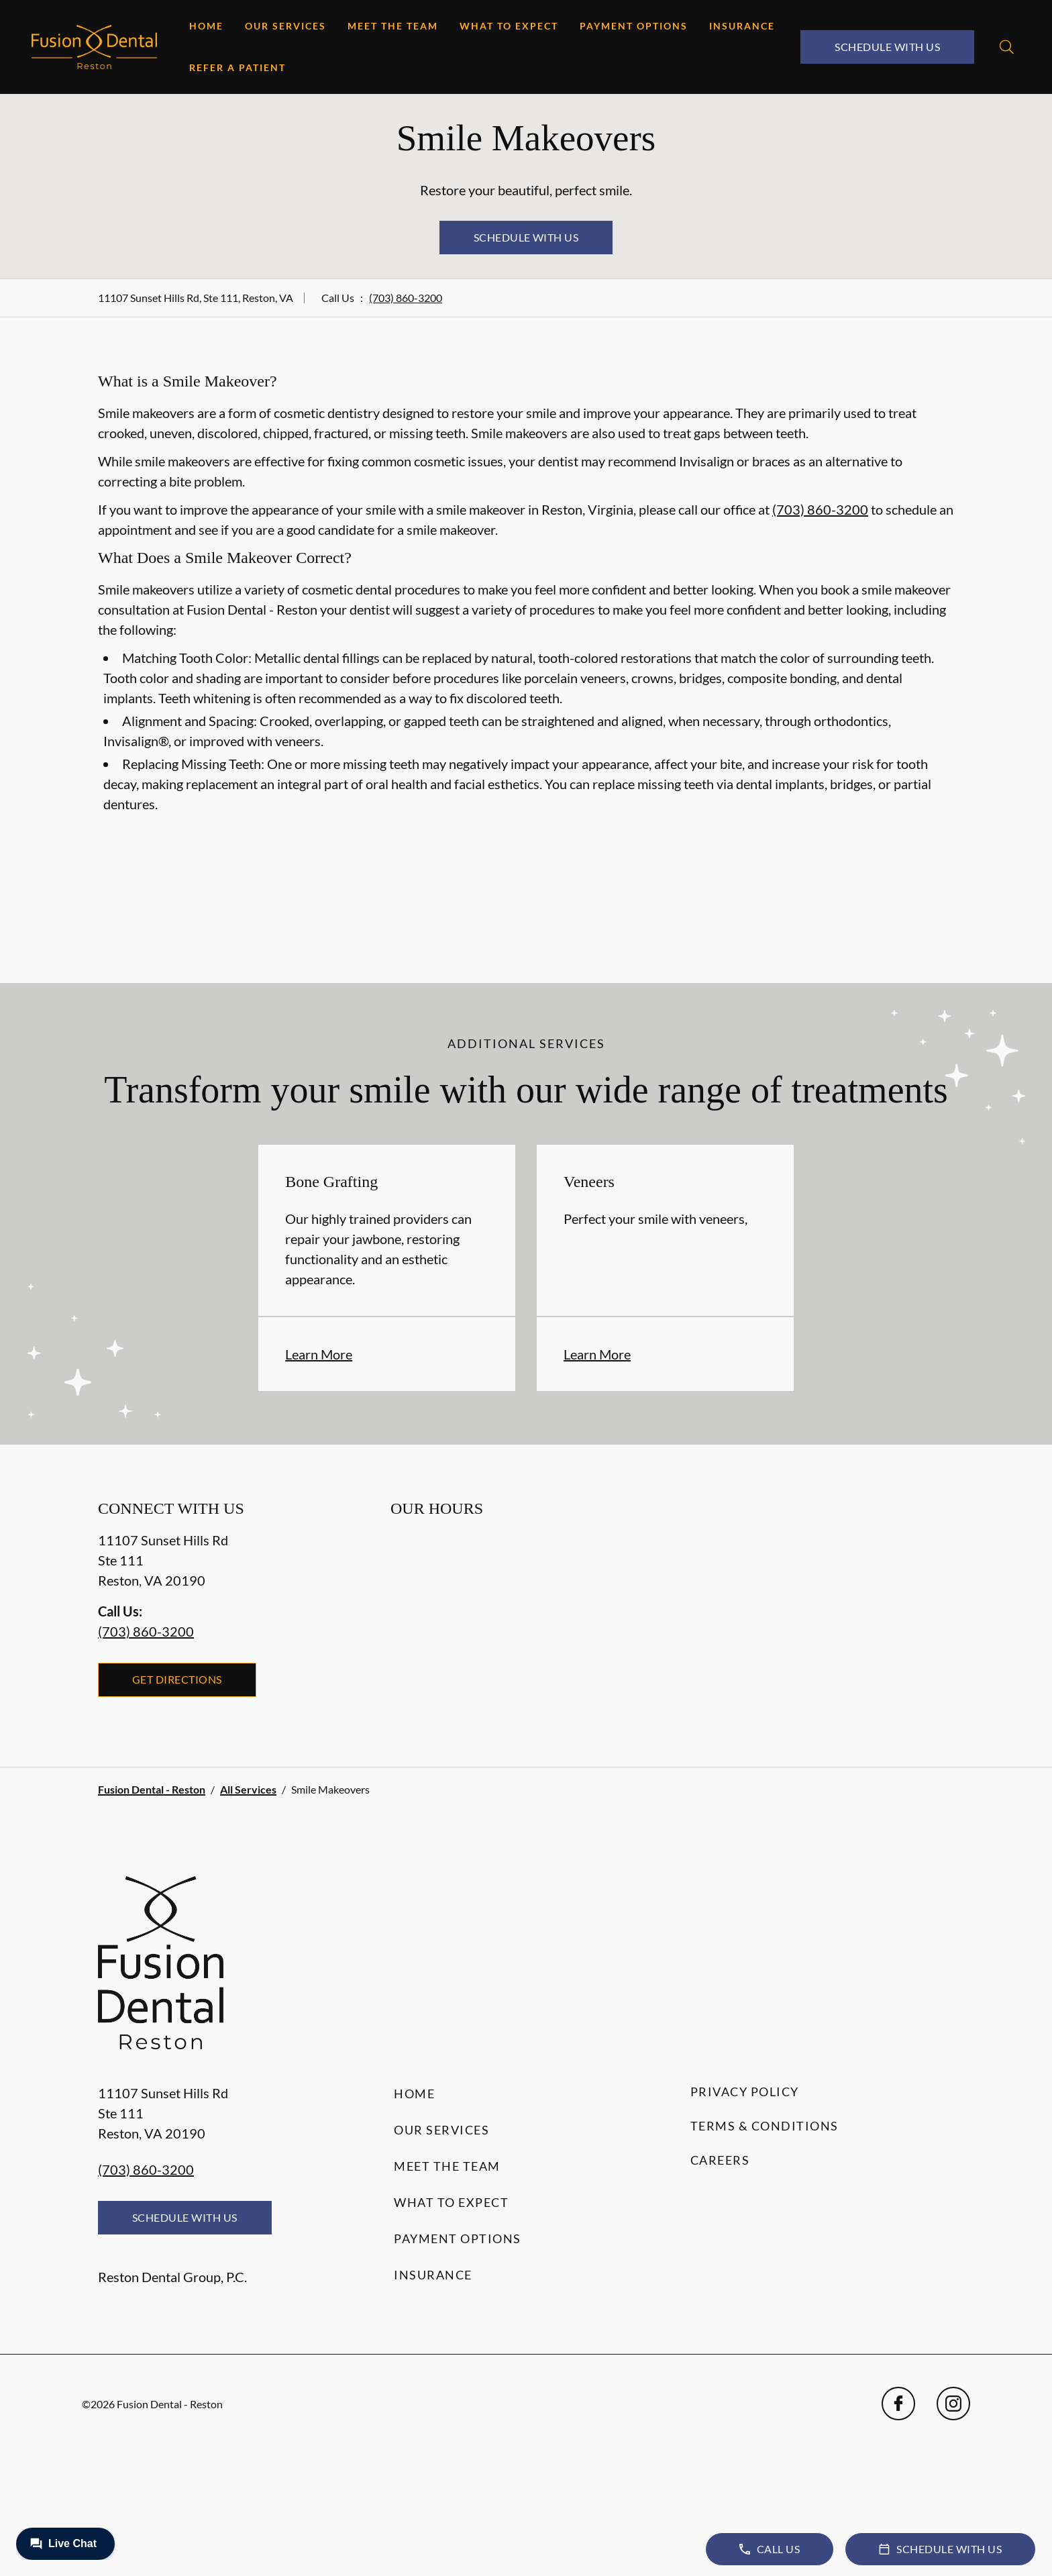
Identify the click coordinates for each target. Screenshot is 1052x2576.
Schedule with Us (887, 46)
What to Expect (509, 26)
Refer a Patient (237, 67)
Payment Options (634, 26)
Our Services (285, 26)
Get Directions (177, 1679)
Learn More (318, 1354)
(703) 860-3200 (405, 297)
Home (206, 26)
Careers (720, 2160)
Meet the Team (393, 26)
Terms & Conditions (764, 2125)
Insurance (742, 26)
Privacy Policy (744, 2091)
